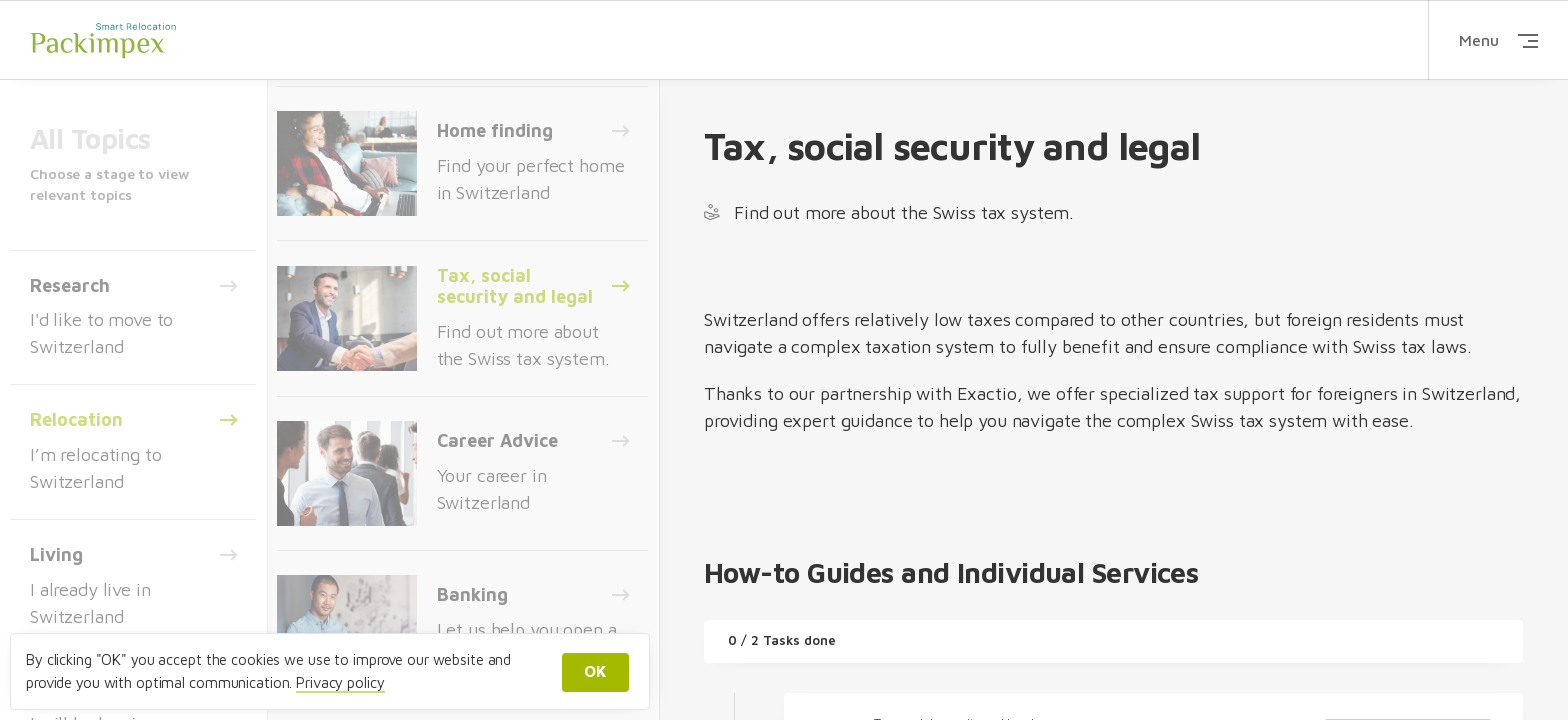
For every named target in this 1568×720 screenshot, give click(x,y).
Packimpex (103, 39)
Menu (1498, 40)
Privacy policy (340, 682)
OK (595, 671)
